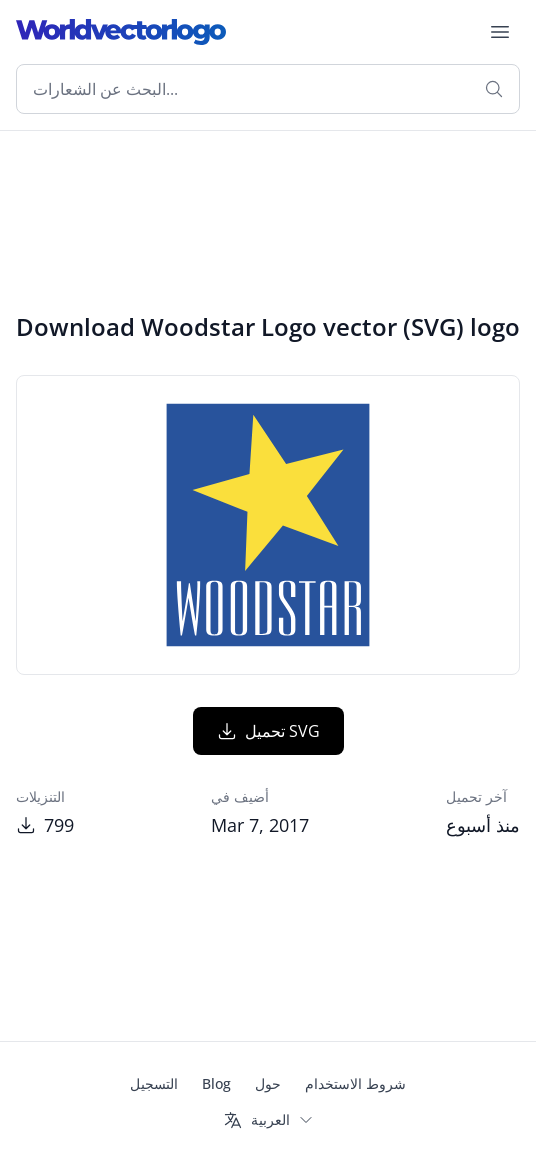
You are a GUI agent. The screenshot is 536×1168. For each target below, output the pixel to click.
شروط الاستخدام (355, 1083)
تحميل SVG (268, 731)
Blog (216, 1083)
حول (268, 1083)
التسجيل (154, 1083)
